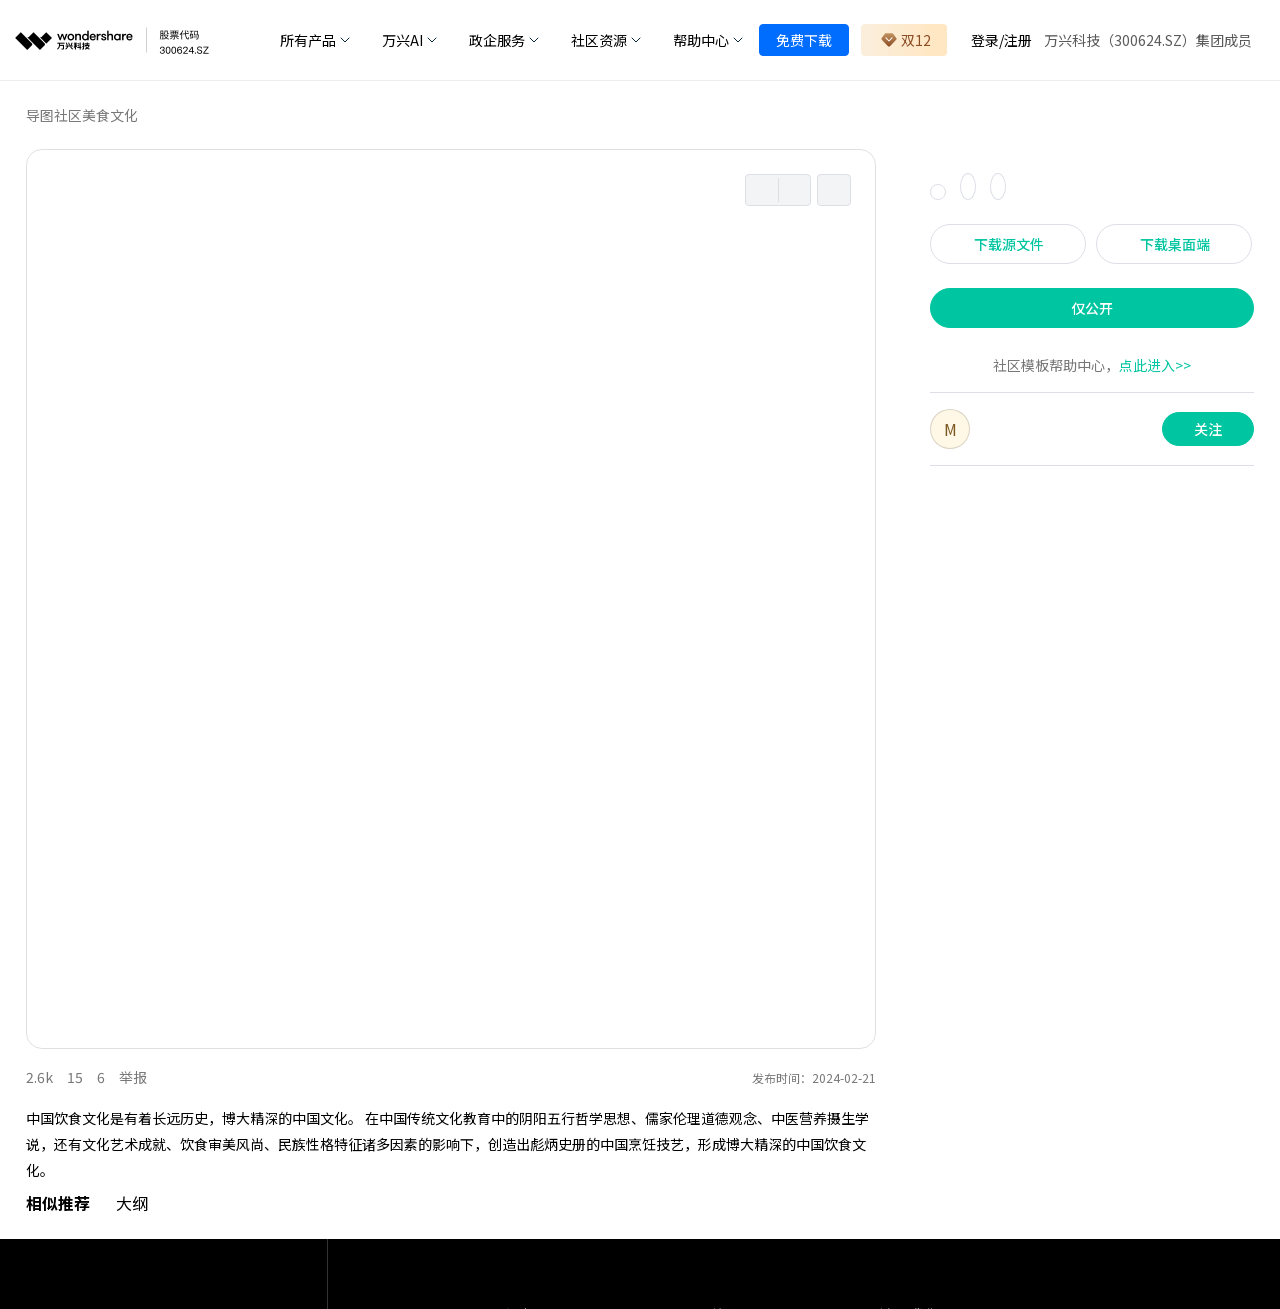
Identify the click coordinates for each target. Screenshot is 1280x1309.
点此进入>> (1155, 365)
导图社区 (54, 115)
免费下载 (804, 40)
